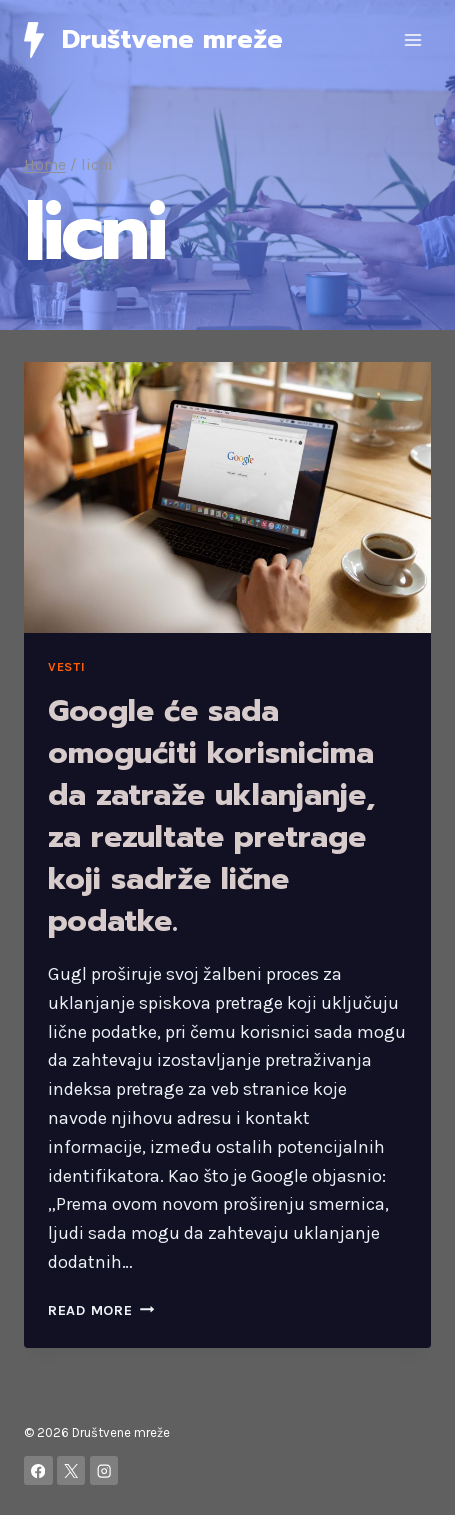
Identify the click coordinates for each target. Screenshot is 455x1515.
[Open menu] (412, 39)
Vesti (66, 666)
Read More (101, 1310)
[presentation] (227, 497)
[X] (71, 1470)
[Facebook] (38, 1470)
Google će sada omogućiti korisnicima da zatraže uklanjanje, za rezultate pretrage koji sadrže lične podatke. (211, 816)
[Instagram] (104, 1470)
